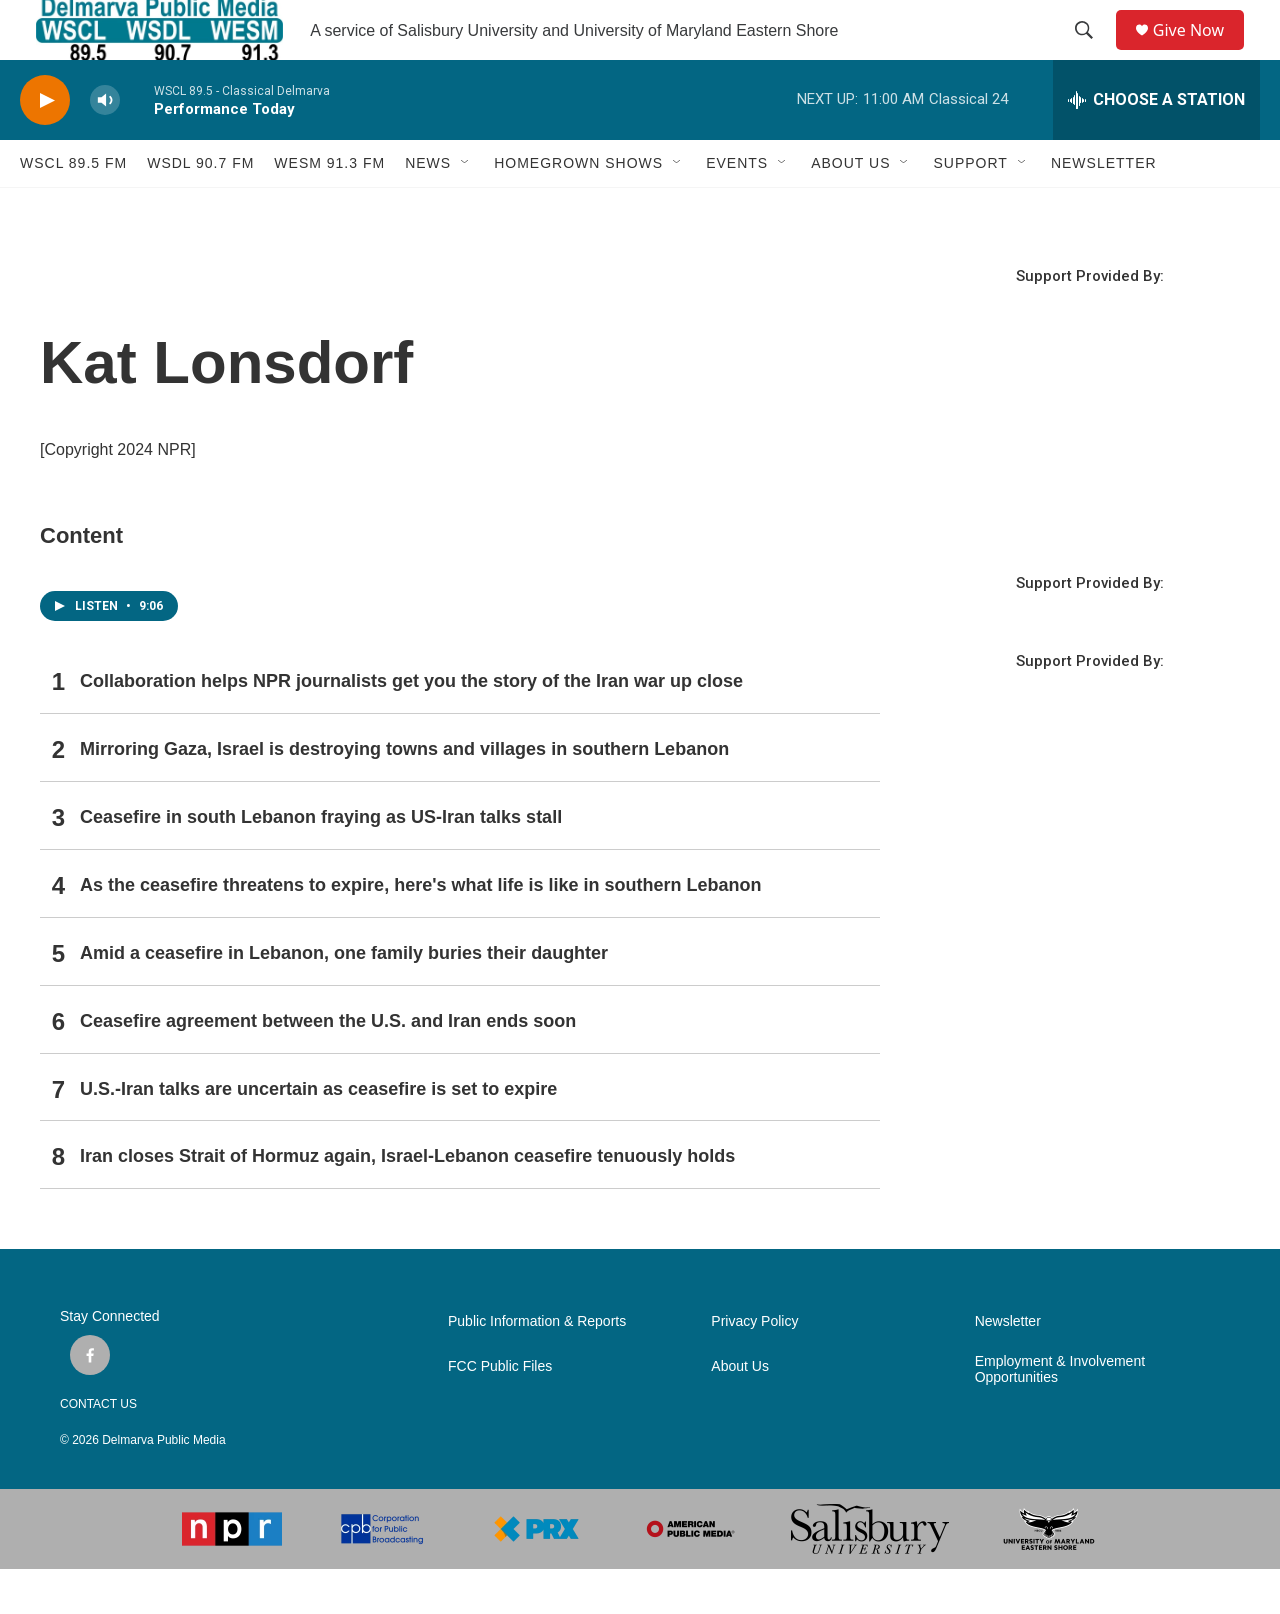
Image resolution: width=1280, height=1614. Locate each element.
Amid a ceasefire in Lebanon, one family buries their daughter (344, 998)
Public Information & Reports (537, 1366)
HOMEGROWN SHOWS (578, 208)
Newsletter (1008, 1366)
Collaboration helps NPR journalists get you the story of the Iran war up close (411, 726)
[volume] (105, 145)
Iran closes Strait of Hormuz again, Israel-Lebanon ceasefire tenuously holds (407, 1201)
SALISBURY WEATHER (1090, 505)
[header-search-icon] (1091, 53)
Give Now (1200, 52)
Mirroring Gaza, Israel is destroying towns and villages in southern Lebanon (404, 794)
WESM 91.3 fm (329, 208)
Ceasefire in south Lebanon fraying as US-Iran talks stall (321, 862)
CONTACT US (98, 1449)
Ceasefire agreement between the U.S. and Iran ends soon (328, 1066)
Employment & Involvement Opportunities (1060, 1414)
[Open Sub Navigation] (466, 208)
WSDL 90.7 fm (200, 208)
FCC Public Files (500, 1411)
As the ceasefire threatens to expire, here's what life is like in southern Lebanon (421, 930)
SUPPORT (970, 208)
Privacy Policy (754, 1366)
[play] (45, 145)
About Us (740, 1411)
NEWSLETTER (1104, 208)
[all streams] (1156, 145)
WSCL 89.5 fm (73, 208)
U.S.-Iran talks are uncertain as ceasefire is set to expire (318, 1134)
